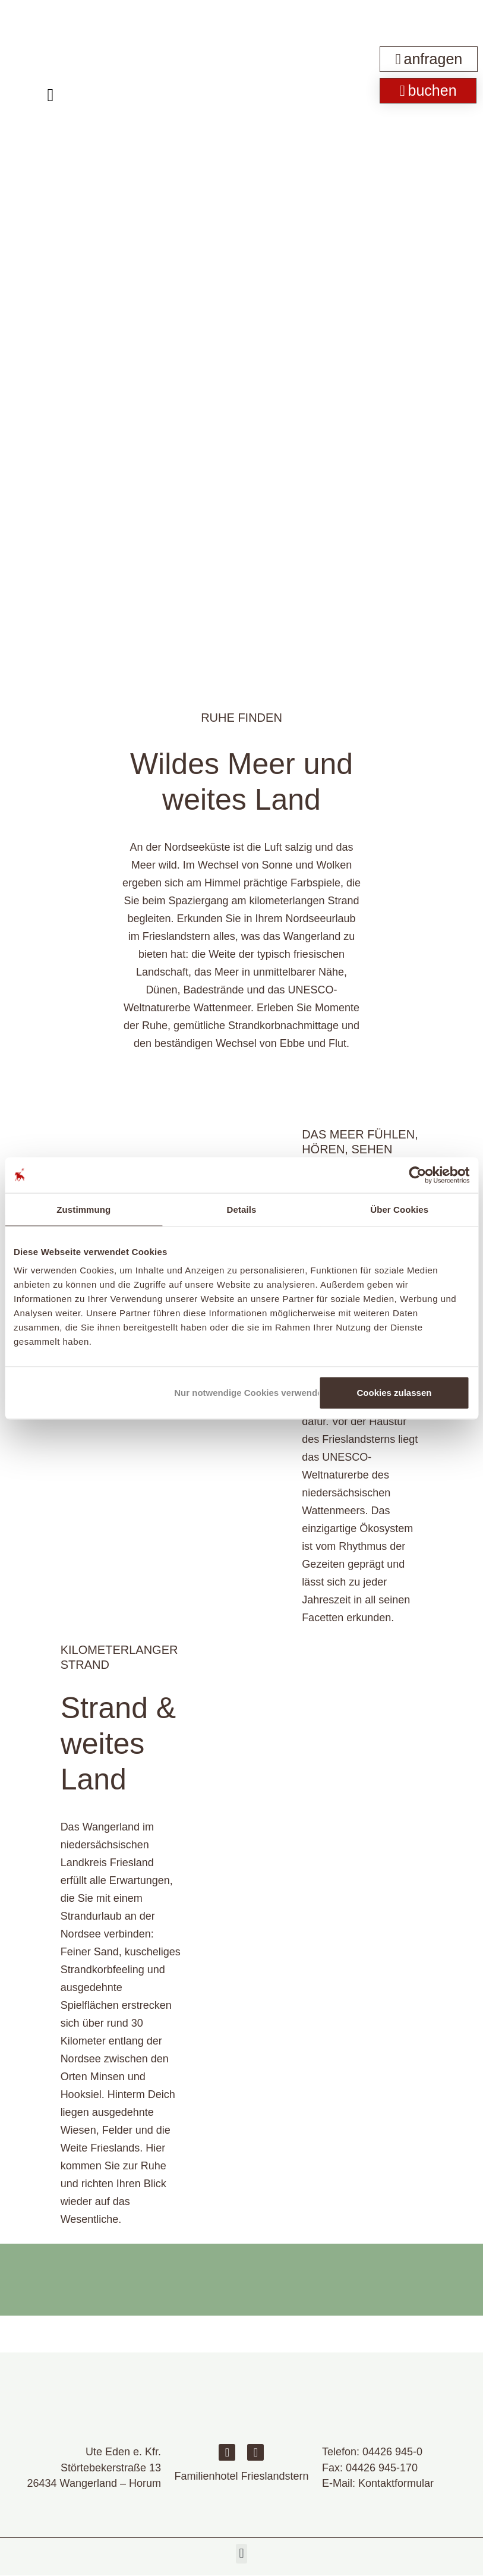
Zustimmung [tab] (83, 1209)
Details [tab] (242, 1209)
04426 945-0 (392, 2452)
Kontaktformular (396, 2483)
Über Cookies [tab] (399, 1209)
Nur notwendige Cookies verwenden (244, 1393)
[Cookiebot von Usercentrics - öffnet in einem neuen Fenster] (417, 1175)
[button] (241, 2554)
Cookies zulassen (394, 1393)
